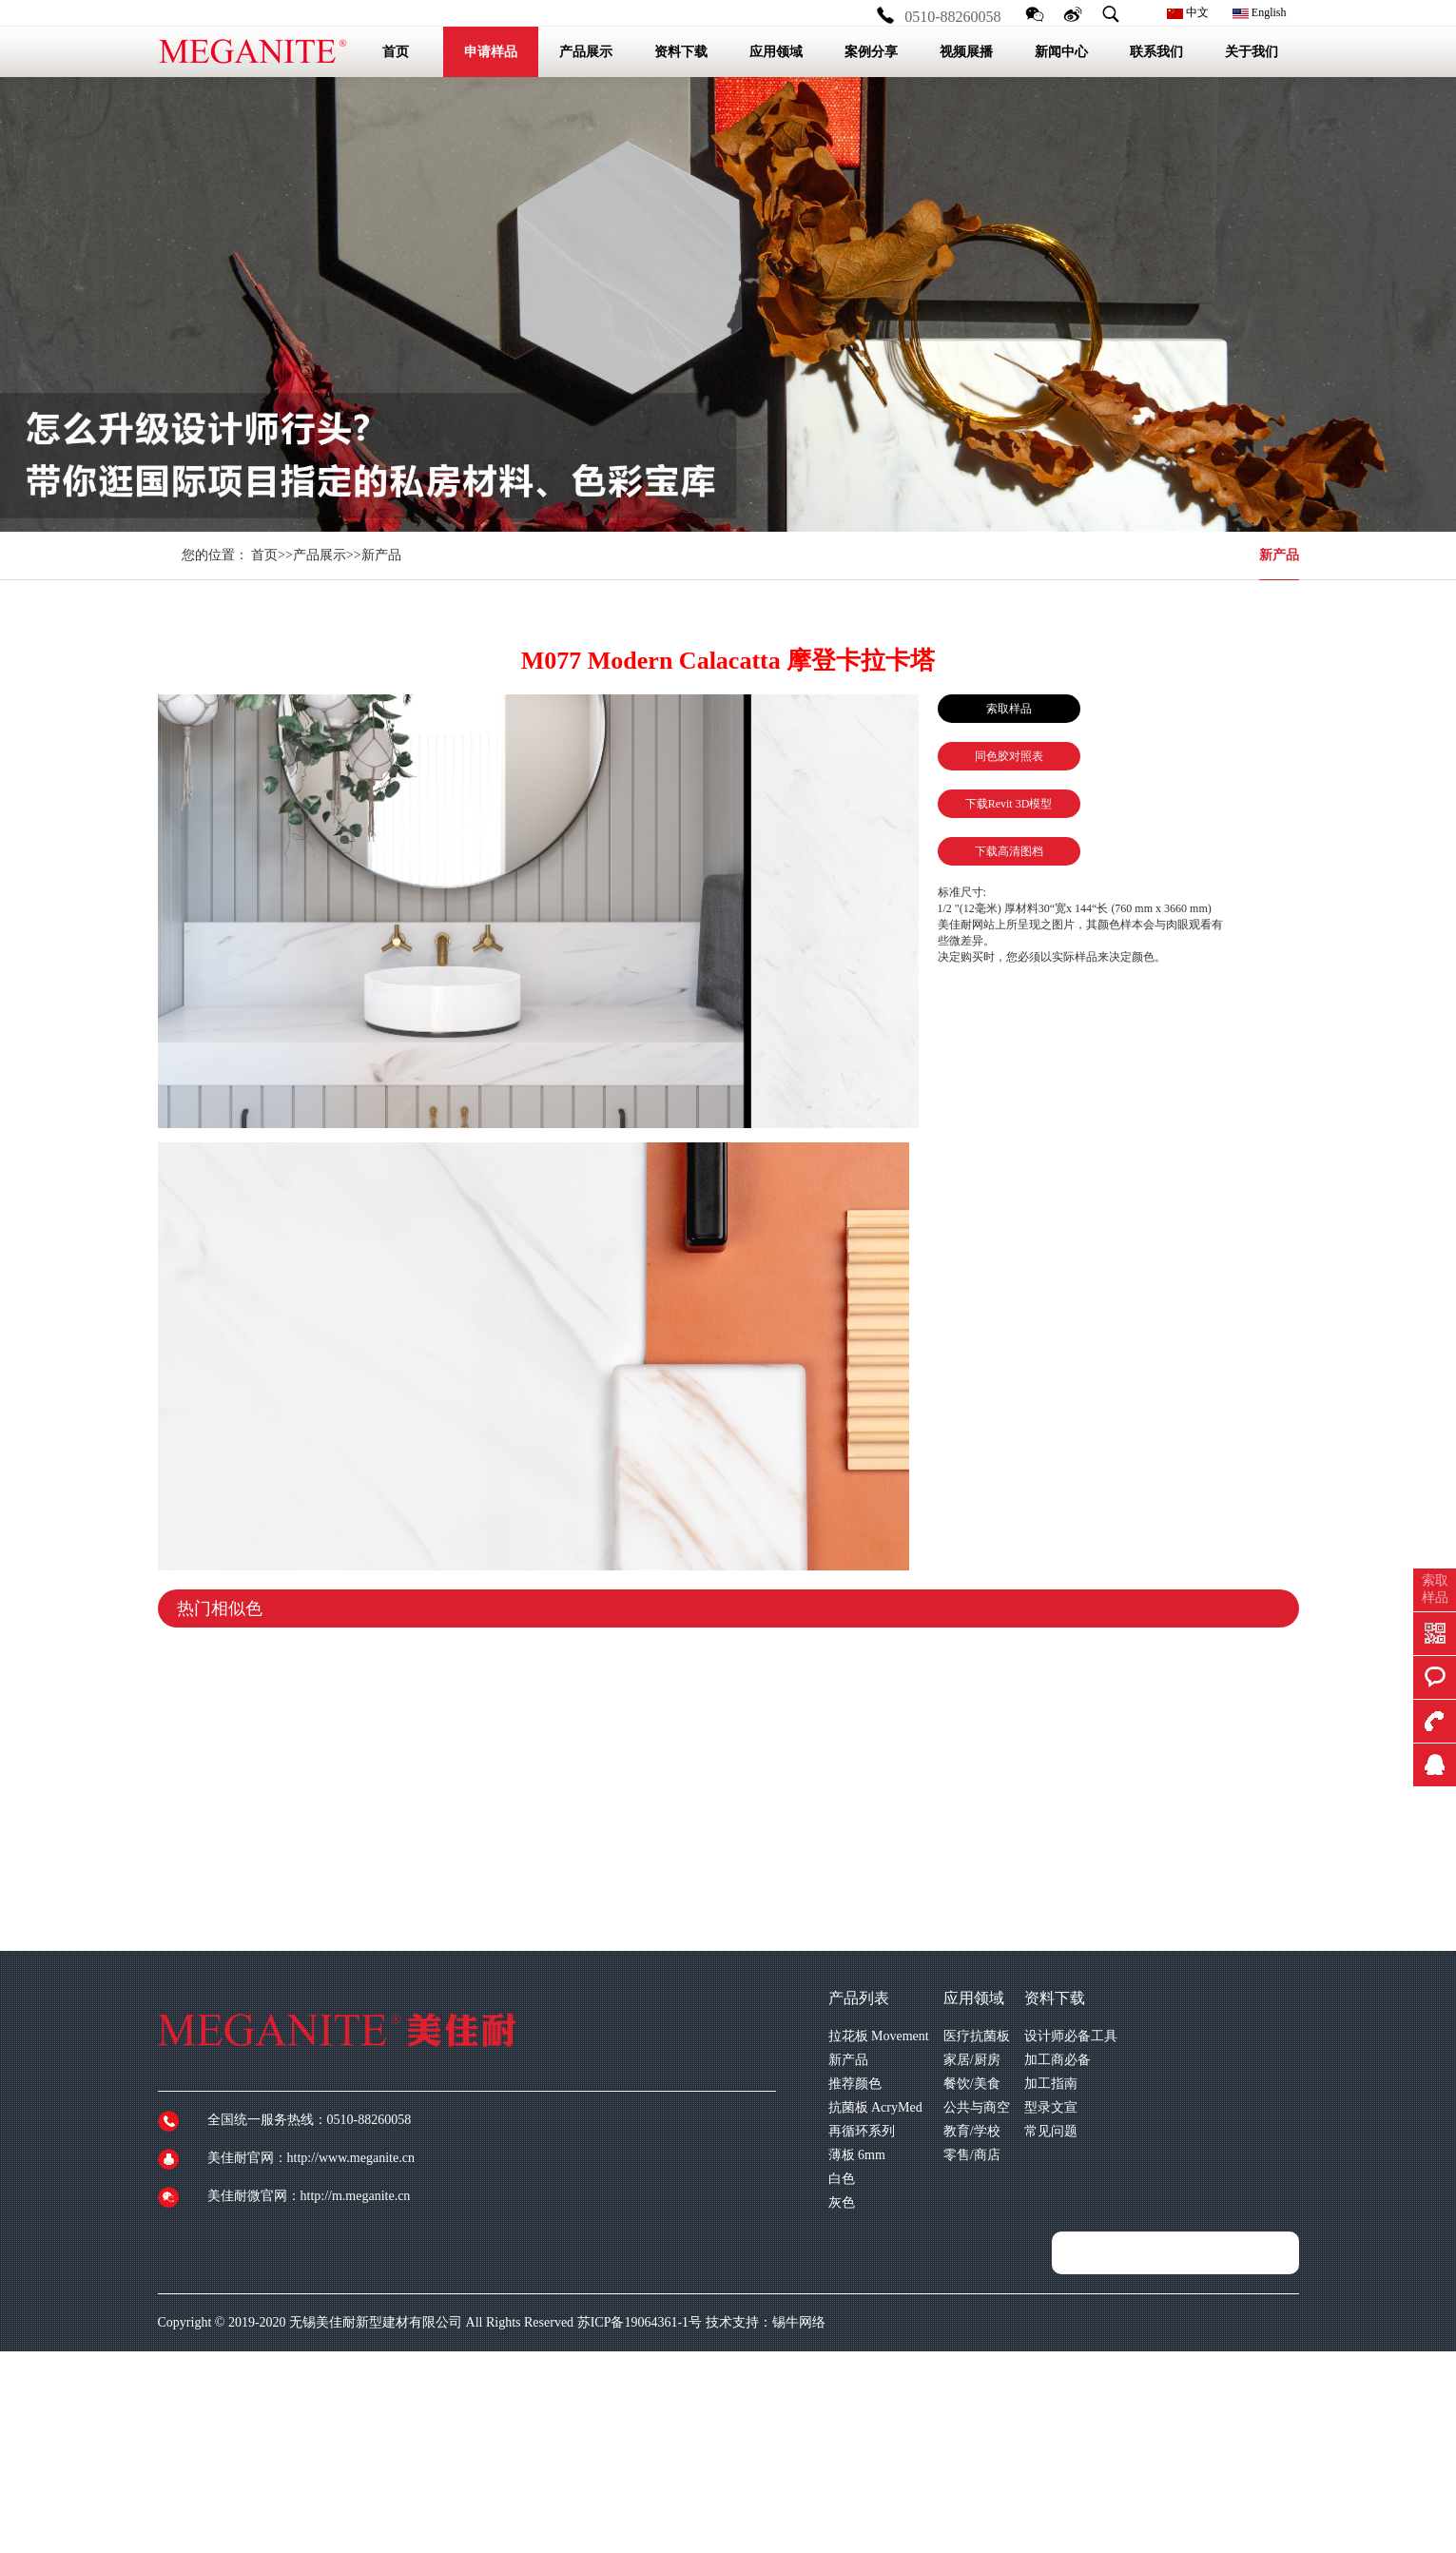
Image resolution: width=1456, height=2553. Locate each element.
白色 (841, 2179)
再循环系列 (861, 2131)
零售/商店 (971, 2155)
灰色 (841, 2202)
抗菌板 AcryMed (875, 2107)
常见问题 (1050, 2131)
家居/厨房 (971, 2060)
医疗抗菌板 (976, 2036)
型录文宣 (1050, 2107)
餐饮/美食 (971, 2083)
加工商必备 (1057, 2060)
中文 (1188, 12)
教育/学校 (971, 2131)
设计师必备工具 (1070, 2036)
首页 (264, 555)
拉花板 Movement (878, 2036)
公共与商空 (976, 2107)
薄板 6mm (856, 2155)
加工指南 (1050, 2083)
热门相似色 (219, 1608)
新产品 (1279, 555)
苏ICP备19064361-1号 (639, 2322)
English (1260, 12)
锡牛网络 (798, 2322)
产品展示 (319, 555)
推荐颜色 (855, 2083)
